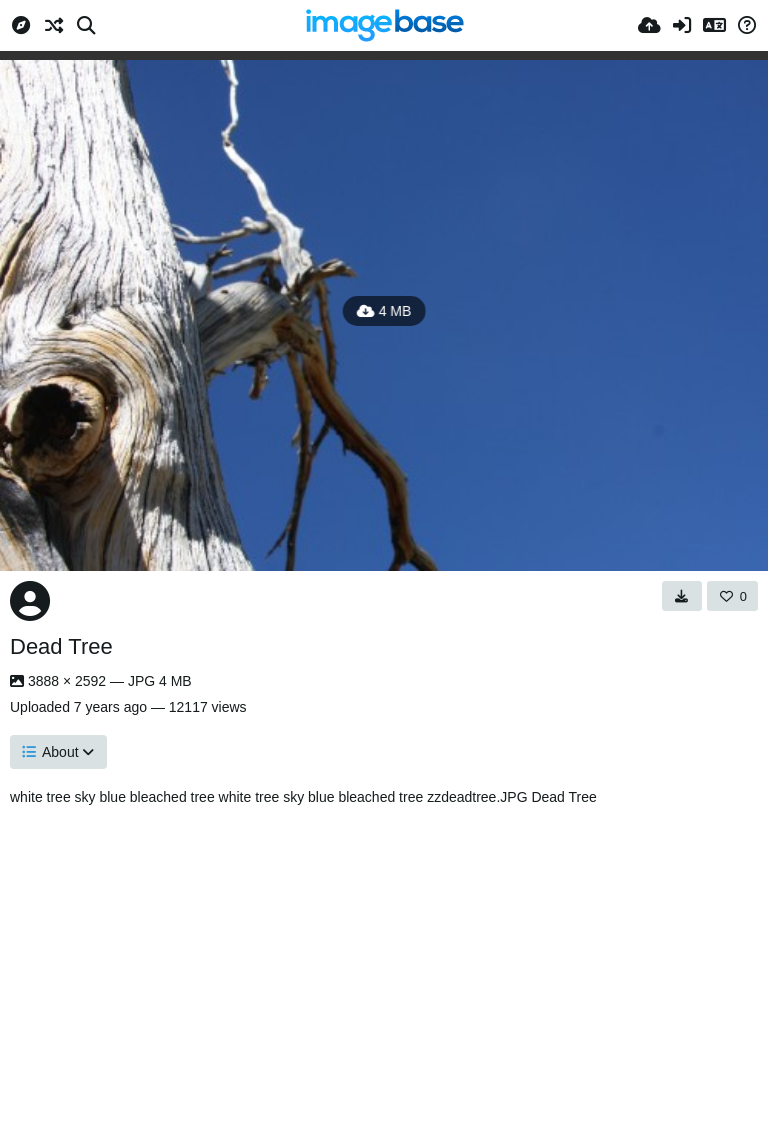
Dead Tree (61, 646)
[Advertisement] (384, 965)
